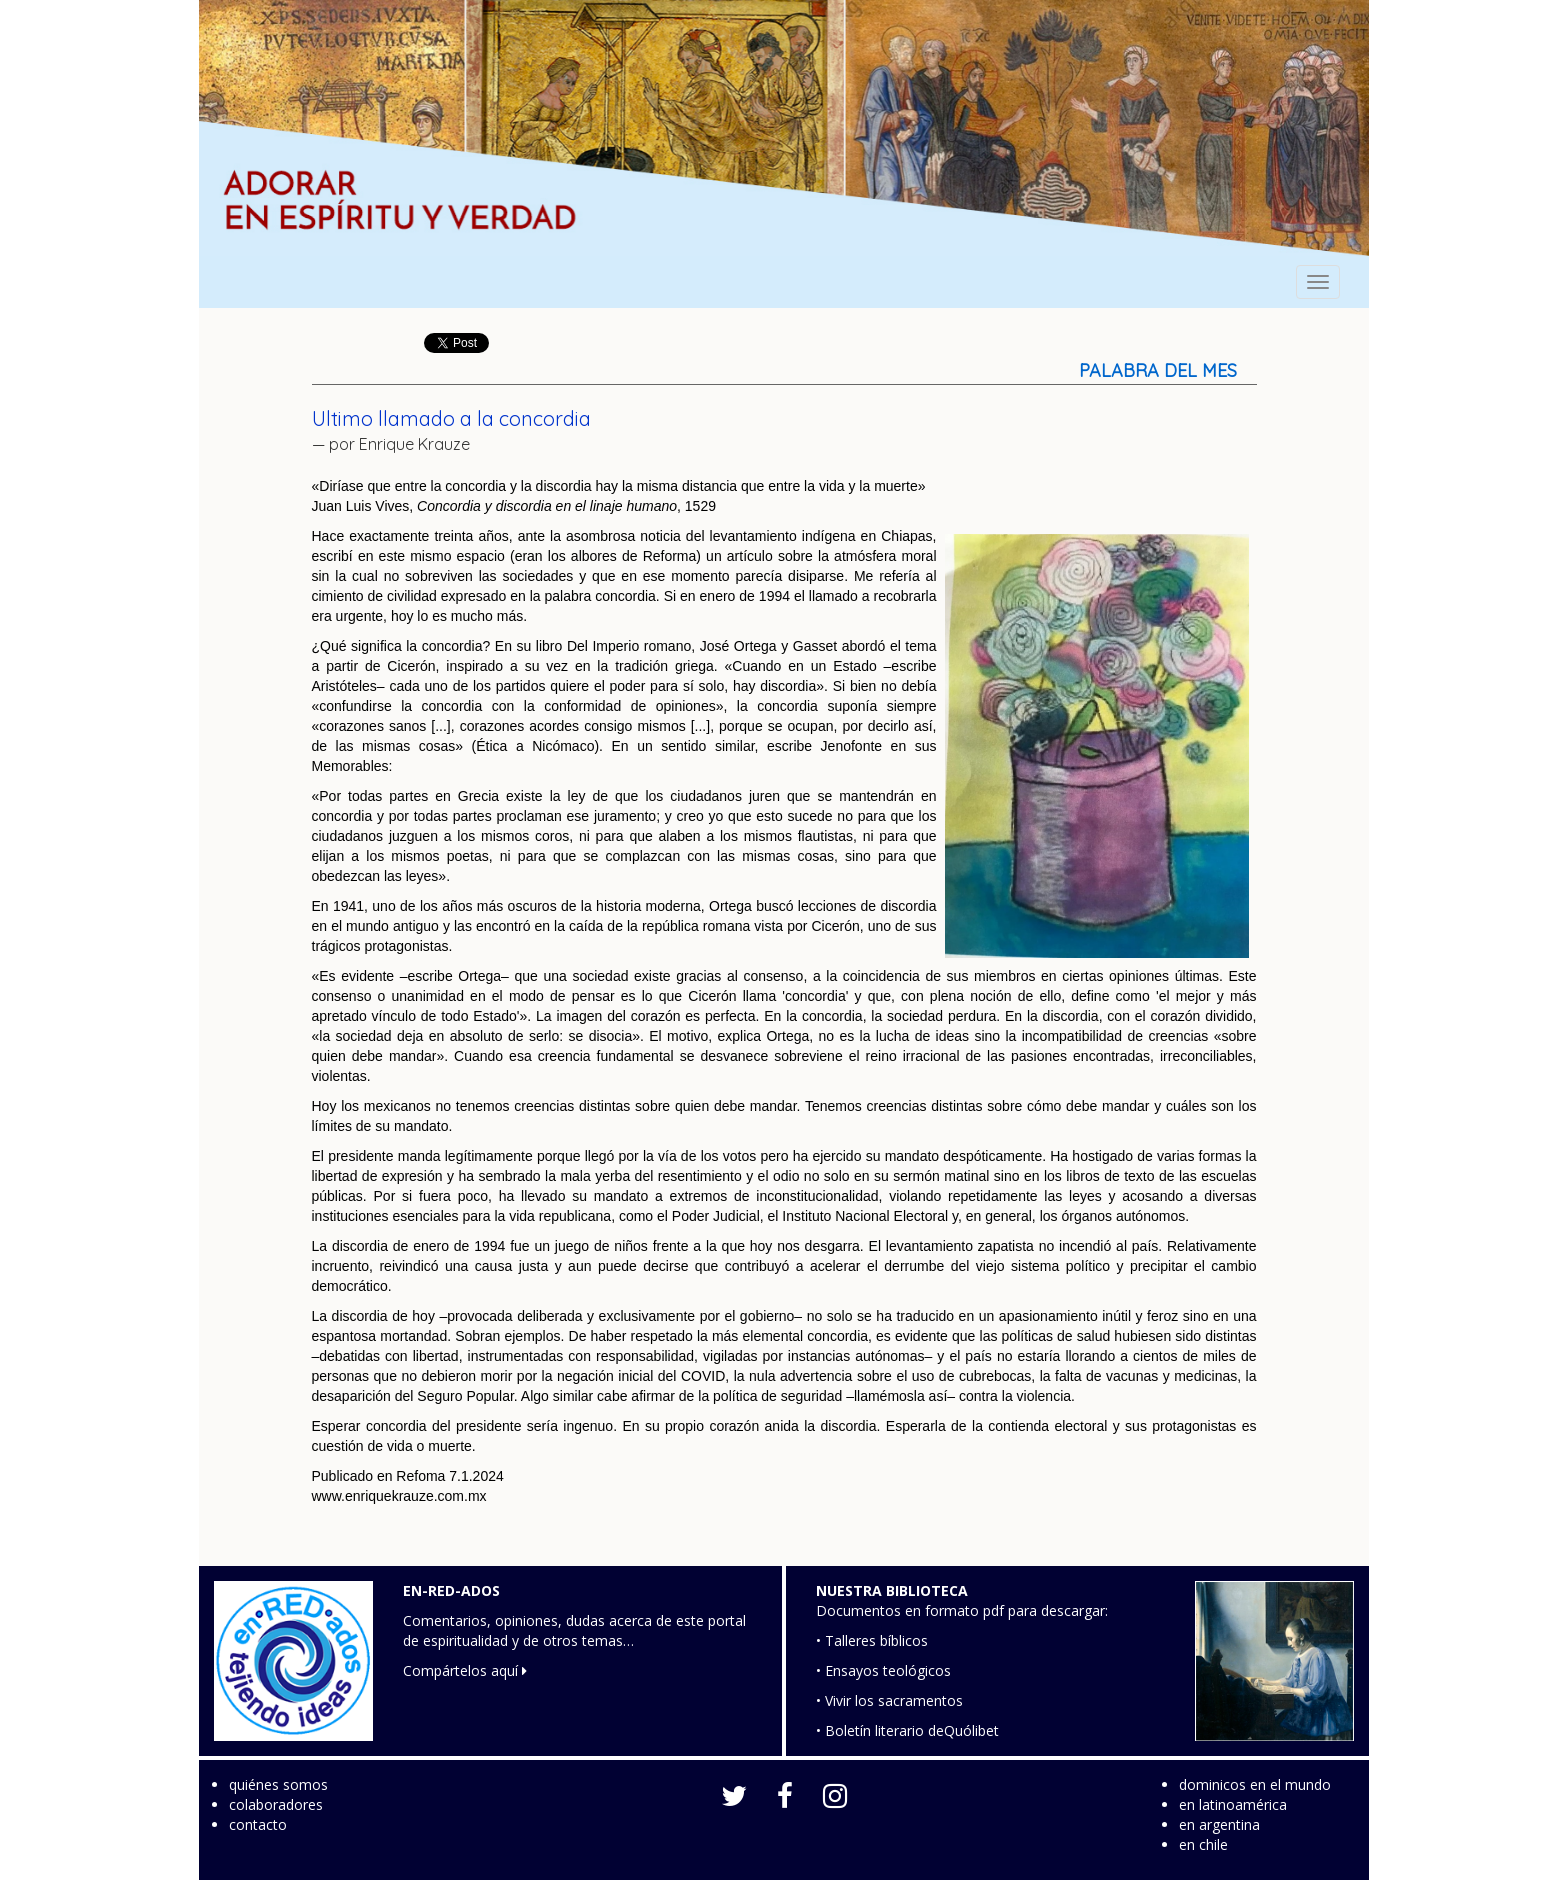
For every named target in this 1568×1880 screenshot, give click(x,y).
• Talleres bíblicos (872, 1640)
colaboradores (276, 1804)
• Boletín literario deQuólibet (907, 1730)
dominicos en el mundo (1255, 1784)
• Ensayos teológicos (883, 1670)
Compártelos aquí (465, 1670)
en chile (1203, 1844)
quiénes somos (278, 1784)
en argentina (1219, 1824)
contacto (258, 1824)
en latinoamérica (1233, 1804)
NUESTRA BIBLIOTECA (892, 1590)
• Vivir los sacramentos (889, 1700)
